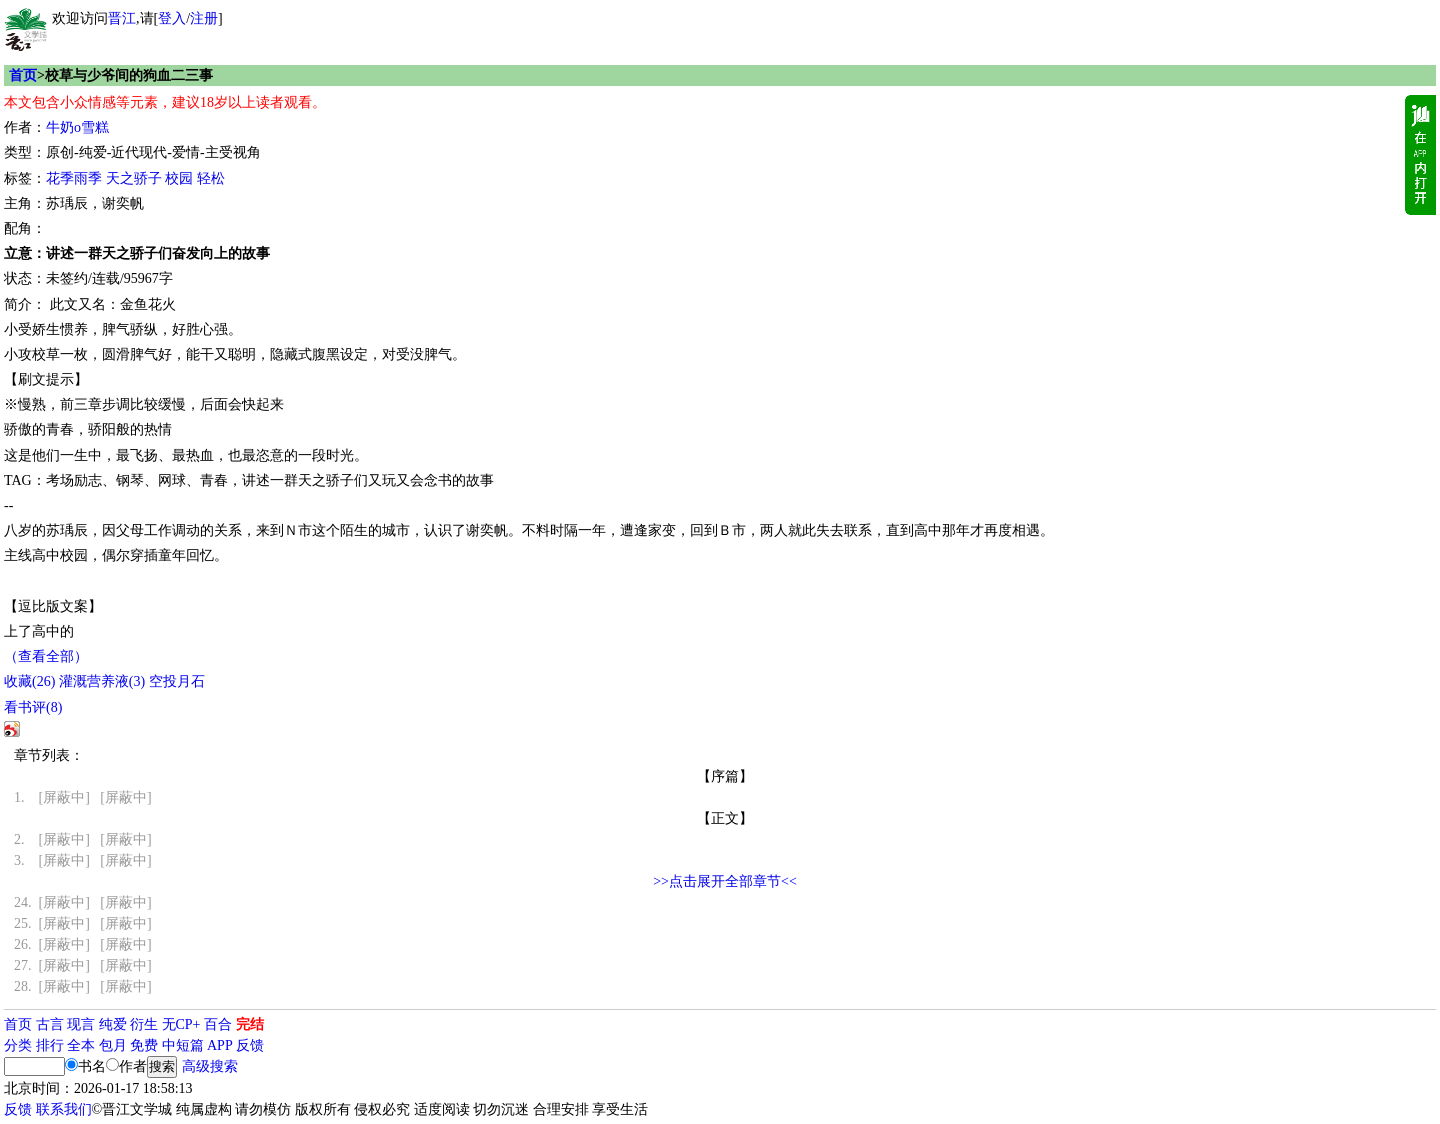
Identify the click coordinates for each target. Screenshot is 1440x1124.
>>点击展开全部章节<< (725, 881)
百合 (218, 1024)
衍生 (144, 1024)
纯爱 (113, 1024)
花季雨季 (74, 178)
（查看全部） (46, 656)
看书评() (33, 707)
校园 (179, 178)
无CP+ (181, 1024)
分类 (18, 1045)
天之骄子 (134, 178)
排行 (50, 1045)
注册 (204, 18)
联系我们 (64, 1109)
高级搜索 (210, 1066)
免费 (144, 1045)
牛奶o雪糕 (77, 127)
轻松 (211, 178)
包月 (113, 1045)
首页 (23, 75)
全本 (81, 1045)
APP (220, 1045)
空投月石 (177, 681)
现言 (81, 1024)
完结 (250, 1024)
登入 (172, 18)
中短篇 (183, 1045)
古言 (50, 1024)
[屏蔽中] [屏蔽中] (83, 797)
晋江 (122, 18)
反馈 (250, 1045)
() (29, 681)
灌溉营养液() (102, 681)
